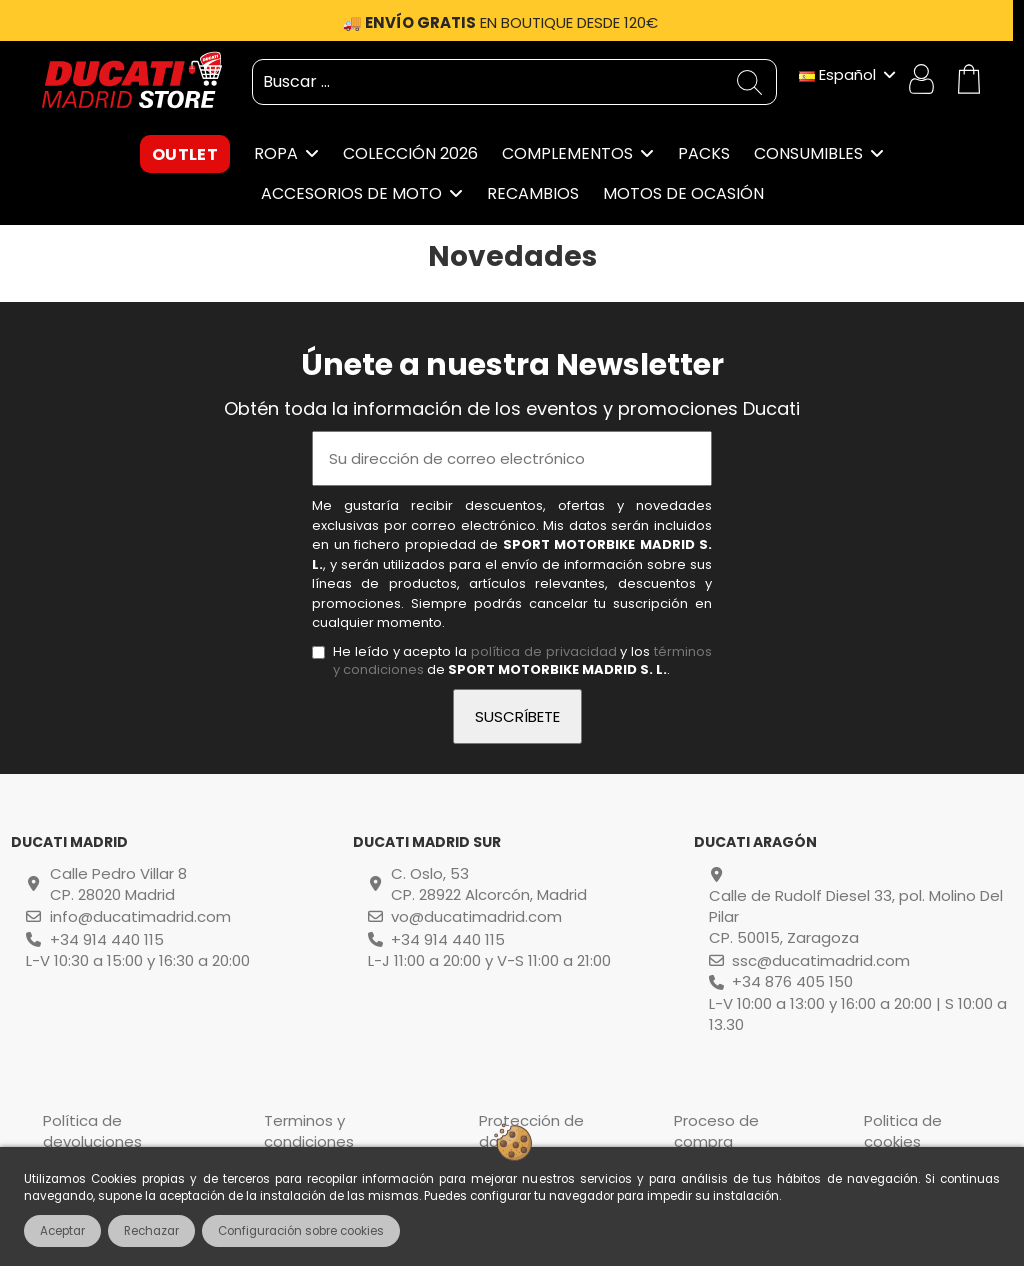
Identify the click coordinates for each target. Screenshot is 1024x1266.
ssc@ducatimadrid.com (821, 960)
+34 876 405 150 (792, 981)
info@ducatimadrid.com (140, 916)
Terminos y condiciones (309, 1131)
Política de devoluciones (92, 1131)
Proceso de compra (716, 1131)
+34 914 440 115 (107, 939)
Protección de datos (531, 1131)
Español (849, 74)
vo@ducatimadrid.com (476, 916)
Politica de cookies (903, 1131)
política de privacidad (544, 651)
